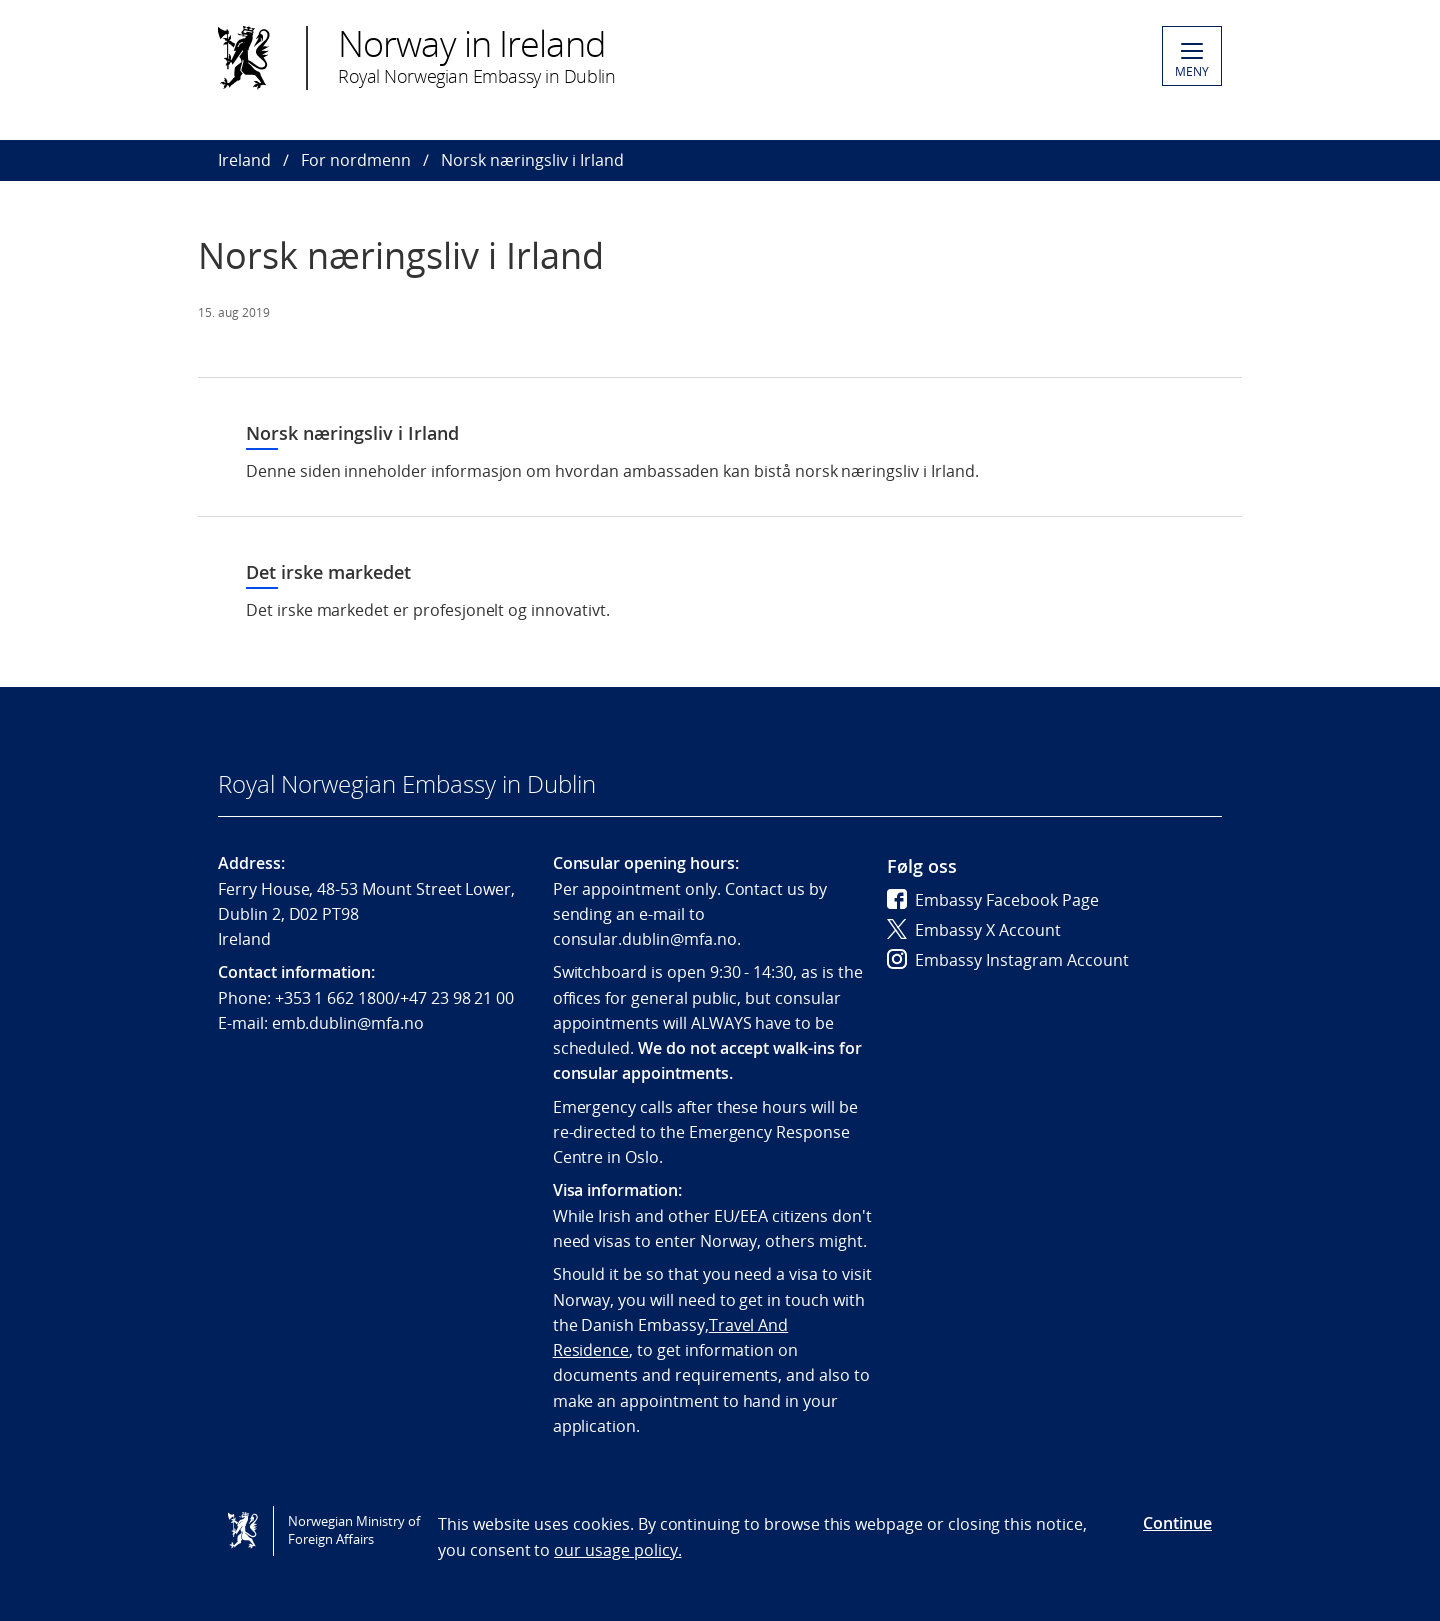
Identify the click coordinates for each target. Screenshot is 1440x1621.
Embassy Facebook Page (993, 900)
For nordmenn (356, 160)
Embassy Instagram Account (1008, 960)
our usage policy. (617, 1550)
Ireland (244, 160)
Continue (1177, 1523)
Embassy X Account (974, 930)
